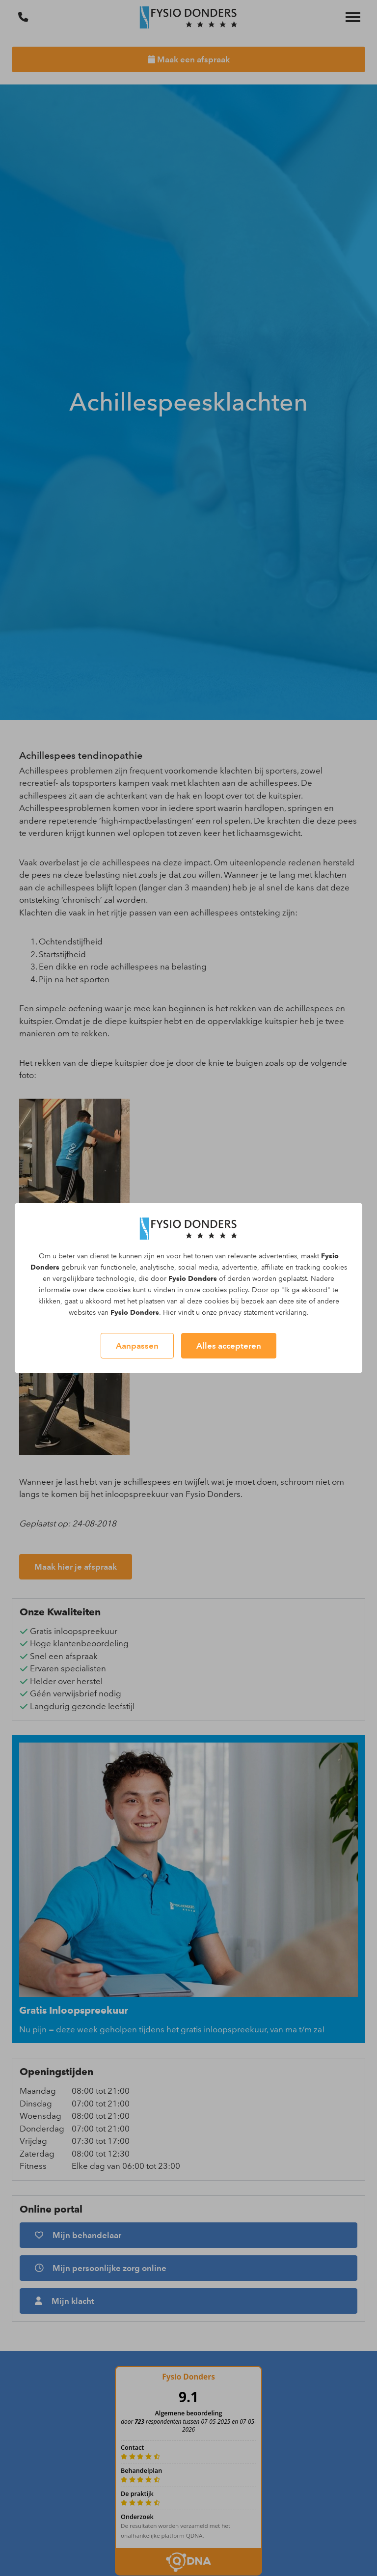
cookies (335, 1267)
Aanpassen (137, 1346)
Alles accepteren (228, 1346)
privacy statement (246, 1312)
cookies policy (225, 1290)
